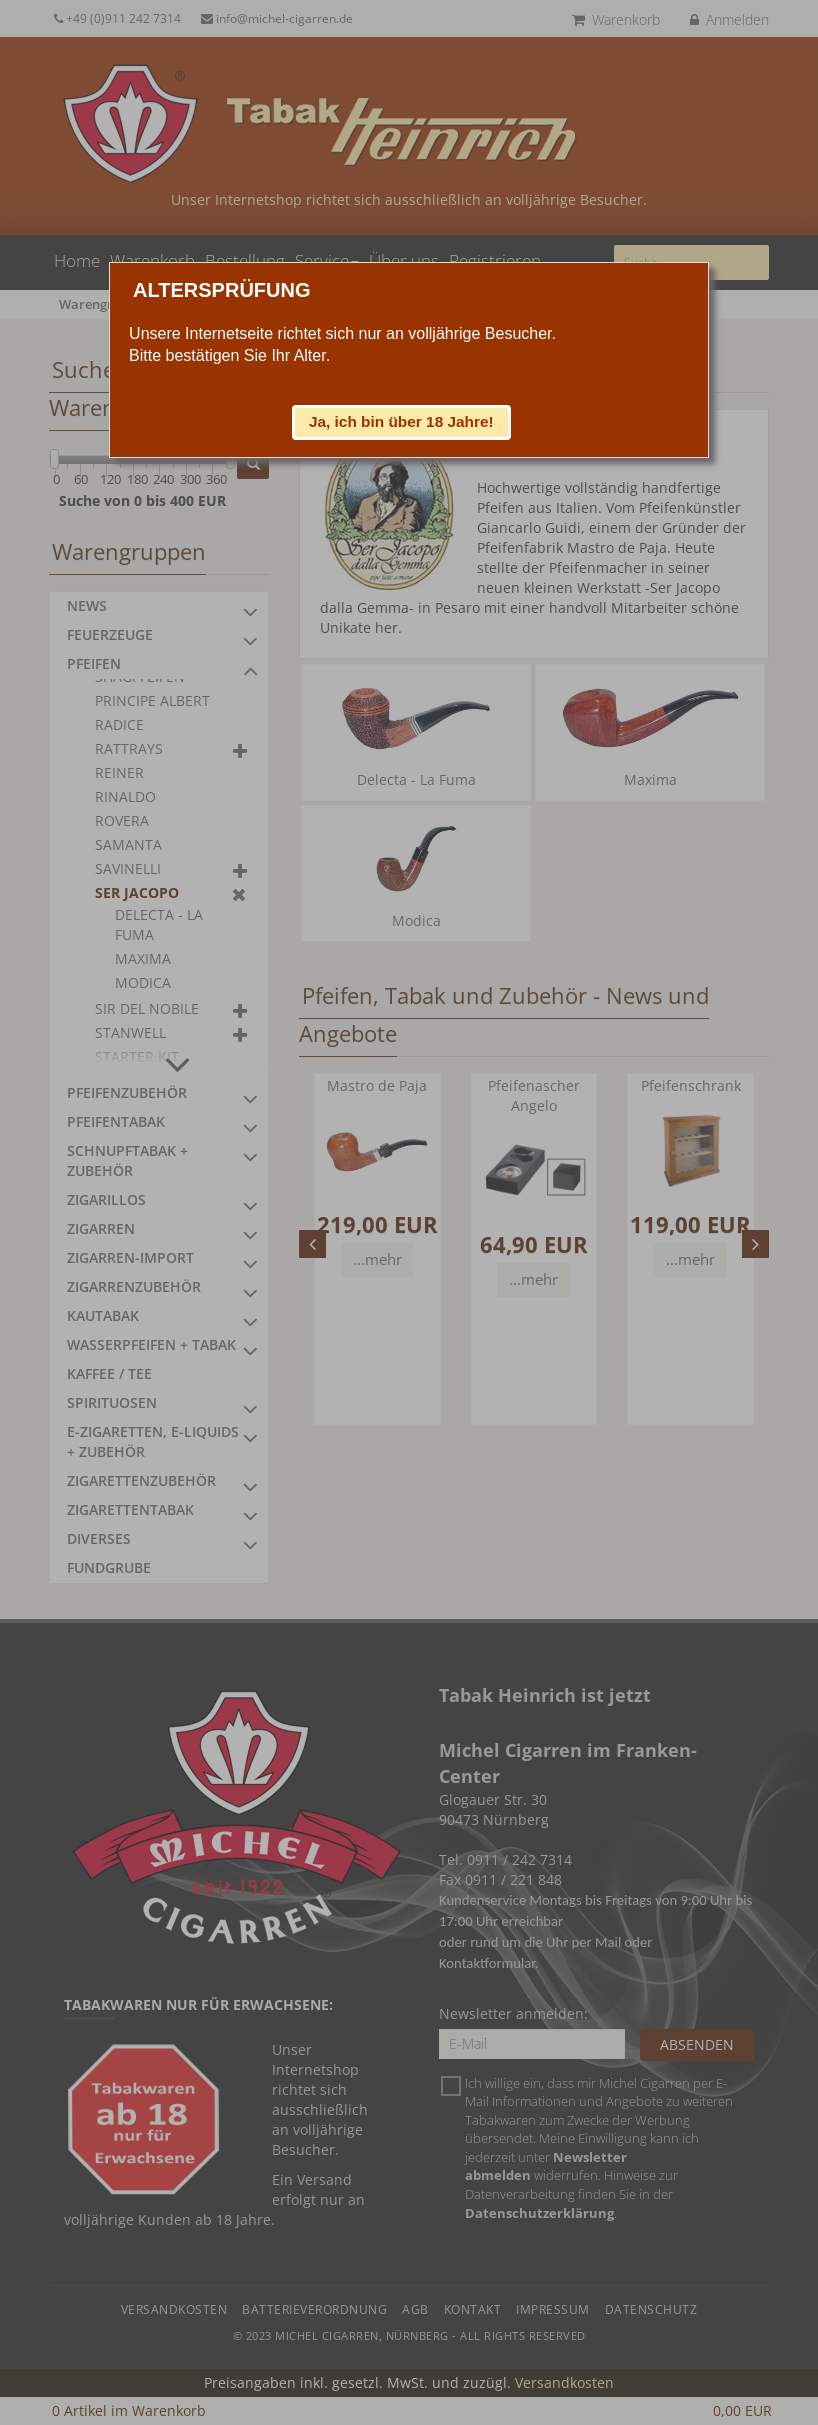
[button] (402, 422)
